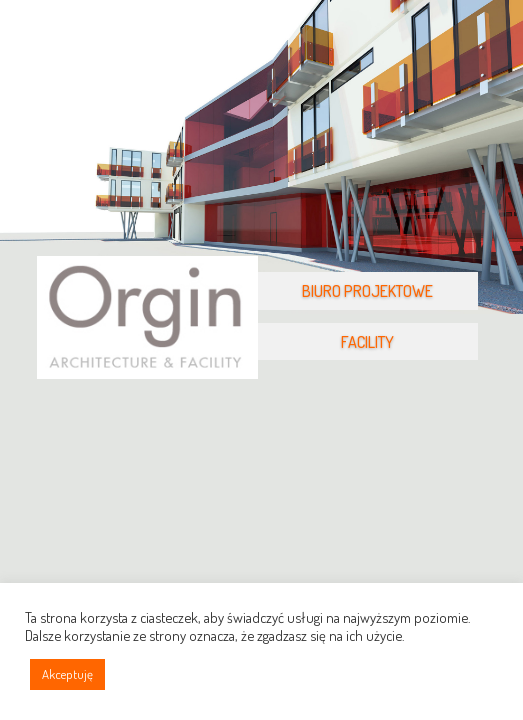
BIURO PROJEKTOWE (367, 291)
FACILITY (367, 342)
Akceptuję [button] (67, 674)
